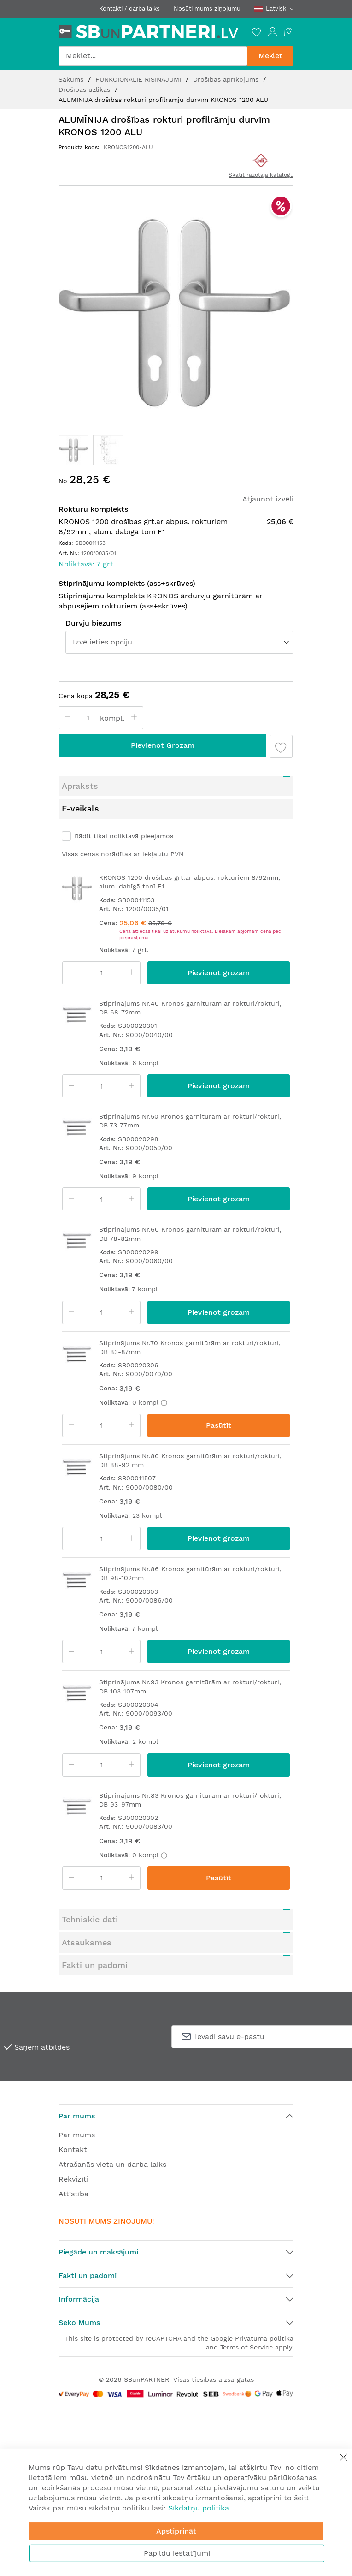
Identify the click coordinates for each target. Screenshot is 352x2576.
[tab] (176, 786)
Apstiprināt (176, 2531)
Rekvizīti (73, 2179)
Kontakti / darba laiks (129, 8)
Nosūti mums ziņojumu (207, 8)
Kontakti (74, 2149)
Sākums (72, 79)
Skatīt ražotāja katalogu (261, 175)
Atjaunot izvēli (267, 499)
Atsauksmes (86, 1942)
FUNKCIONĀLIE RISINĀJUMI (139, 79)
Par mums (77, 2134)
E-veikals (80, 808)
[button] (108, 450)
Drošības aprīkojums (227, 79)
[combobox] (153, 56)
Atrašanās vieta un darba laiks (112, 2164)
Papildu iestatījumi (177, 2553)
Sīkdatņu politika (198, 2508)
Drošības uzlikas (85, 89)
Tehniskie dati (90, 1919)
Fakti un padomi (95, 1965)
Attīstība (73, 2193)
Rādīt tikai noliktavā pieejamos (124, 836)
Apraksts (80, 786)
